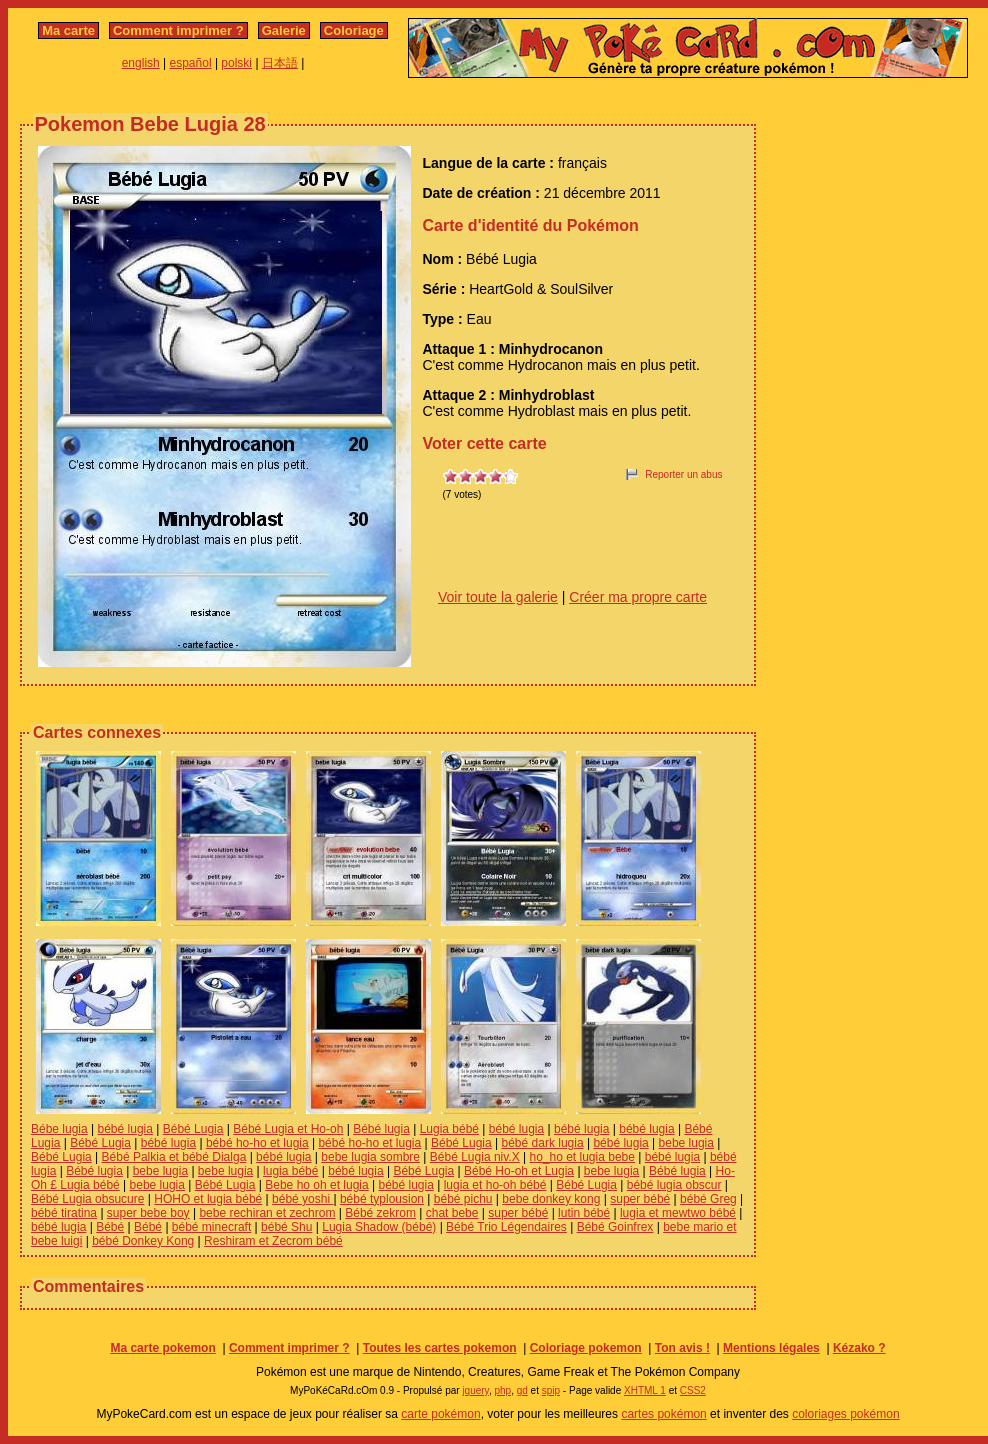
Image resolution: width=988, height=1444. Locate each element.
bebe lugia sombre (370, 1157)
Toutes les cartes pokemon (440, 1348)
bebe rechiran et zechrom (267, 1213)
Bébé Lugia (193, 1129)
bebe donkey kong (551, 1199)
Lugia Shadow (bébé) (379, 1227)
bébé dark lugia (543, 1143)
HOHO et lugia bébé (208, 1199)
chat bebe (452, 1213)
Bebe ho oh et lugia (316, 1185)
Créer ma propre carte (638, 597)
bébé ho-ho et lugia (257, 1143)
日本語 (280, 63)
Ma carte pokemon (162, 1348)
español (191, 63)
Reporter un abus (683, 474)
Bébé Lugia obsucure (87, 1199)
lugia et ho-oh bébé (495, 1185)
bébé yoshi (302, 1199)
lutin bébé (584, 1213)
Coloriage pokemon (586, 1348)
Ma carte (68, 30)
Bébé (110, 1227)
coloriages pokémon (845, 1414)
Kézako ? (859, 1348)
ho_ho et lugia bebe (581, 1157)
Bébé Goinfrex (615, 1227)
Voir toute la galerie (498, 597)
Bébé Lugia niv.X (475, 1157)
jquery (475, 1390)
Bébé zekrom (380, 1213)
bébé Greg (708, 1199)
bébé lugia (125, 1129)
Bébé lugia (381, 1129)
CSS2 (693, 1390)
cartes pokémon (663, 1414)
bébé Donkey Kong (143, 1241)
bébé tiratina (64, 1213)
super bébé (640, 1199)
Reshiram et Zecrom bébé (273, 1241)
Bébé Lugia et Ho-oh (288, 1129)
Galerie (284, 30)
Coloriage (354, 30)
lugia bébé (290, 1171)
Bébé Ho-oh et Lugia (519, 1171)
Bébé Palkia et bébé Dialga (174, 1157)
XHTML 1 (645, 1390)
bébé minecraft (211, 1227)
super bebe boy (148, 1213)
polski (236, 63)
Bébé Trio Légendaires (506, 1227)
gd (522, 1390)
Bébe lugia (59, 1129)
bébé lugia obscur (674, 1185)
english (141, 63)
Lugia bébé (449, 1129)
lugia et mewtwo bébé (678, 1213)
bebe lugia (686, 1143)
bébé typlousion (382, 1199)
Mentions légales (771, 1348)
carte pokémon (440, 1414)
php (502, 1390)
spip (551, 1390)
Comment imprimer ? (178, 30)
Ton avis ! (682, 1348)
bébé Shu (286, 1227)
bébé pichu (463, 1199)
